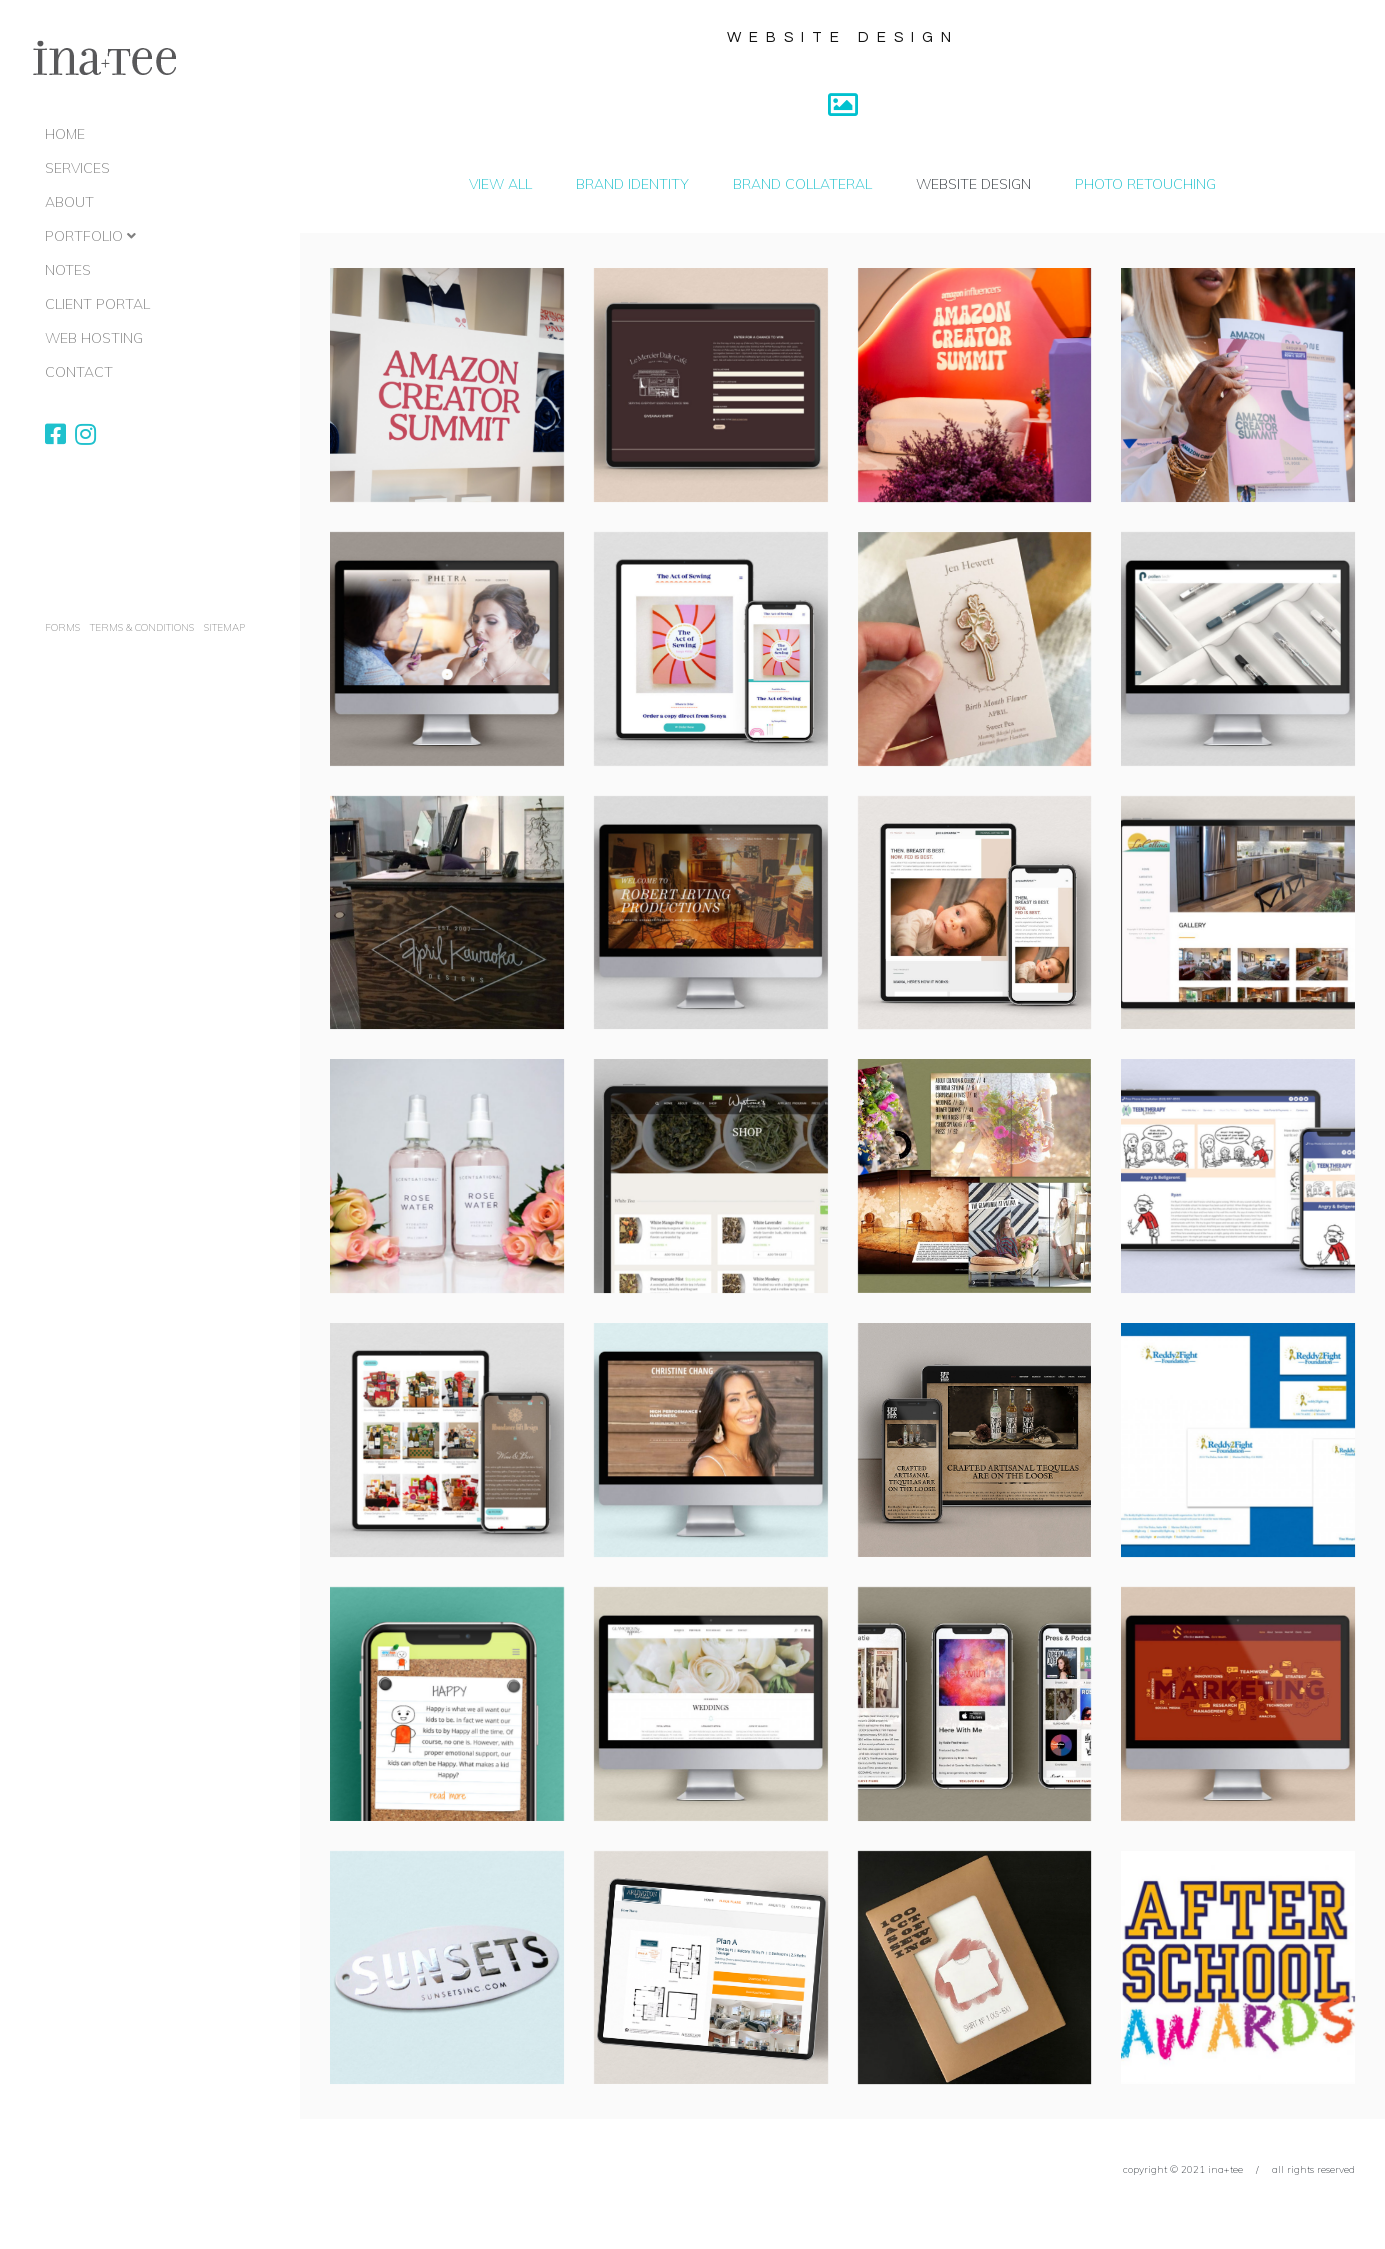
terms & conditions (142, 627)
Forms (62, 627)
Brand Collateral (802, 184)
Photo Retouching (1145, 184)
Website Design (973, 184)
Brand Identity (632, 184)
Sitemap (224, 627)
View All (500, 184)
